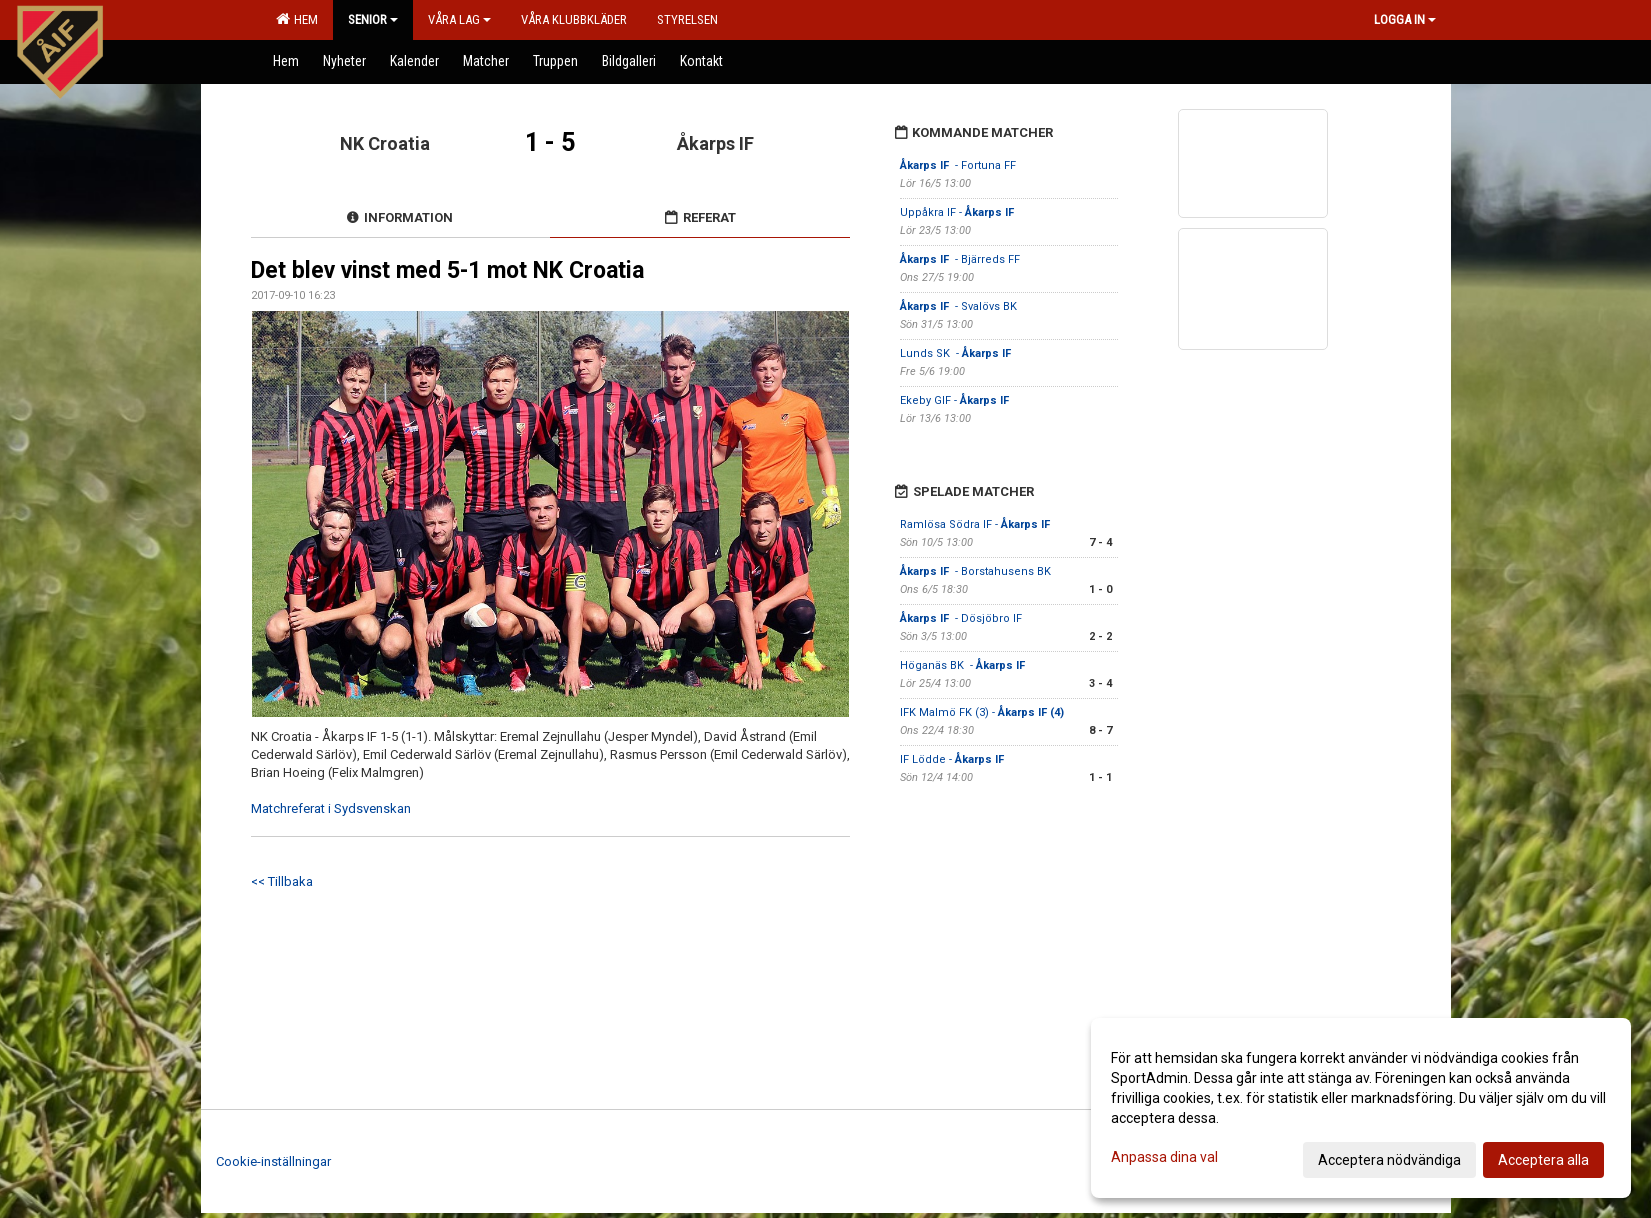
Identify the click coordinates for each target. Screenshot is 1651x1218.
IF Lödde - (953, 759)
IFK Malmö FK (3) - (982, 712)
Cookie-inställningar (273, 1161)
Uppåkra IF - (958, 212)
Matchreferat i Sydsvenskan (331, 808)
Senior (373, 19)
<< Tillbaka (282, 881)
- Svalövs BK (958, 306)
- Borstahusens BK (975, 571)
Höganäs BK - (964, 665)
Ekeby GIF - (956, 400)
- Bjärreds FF (960, 259)
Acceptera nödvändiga (1389, 1160)
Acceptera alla (1543, 1160)
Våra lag (459, 19)
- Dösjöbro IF (961, 618)
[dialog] (1361, 1108)
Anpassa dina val (1164, 1157)
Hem (297, 19)
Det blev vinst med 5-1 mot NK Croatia (447, 270)
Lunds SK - (957, 353)
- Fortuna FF (959, 165)
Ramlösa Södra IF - (976, 524)
